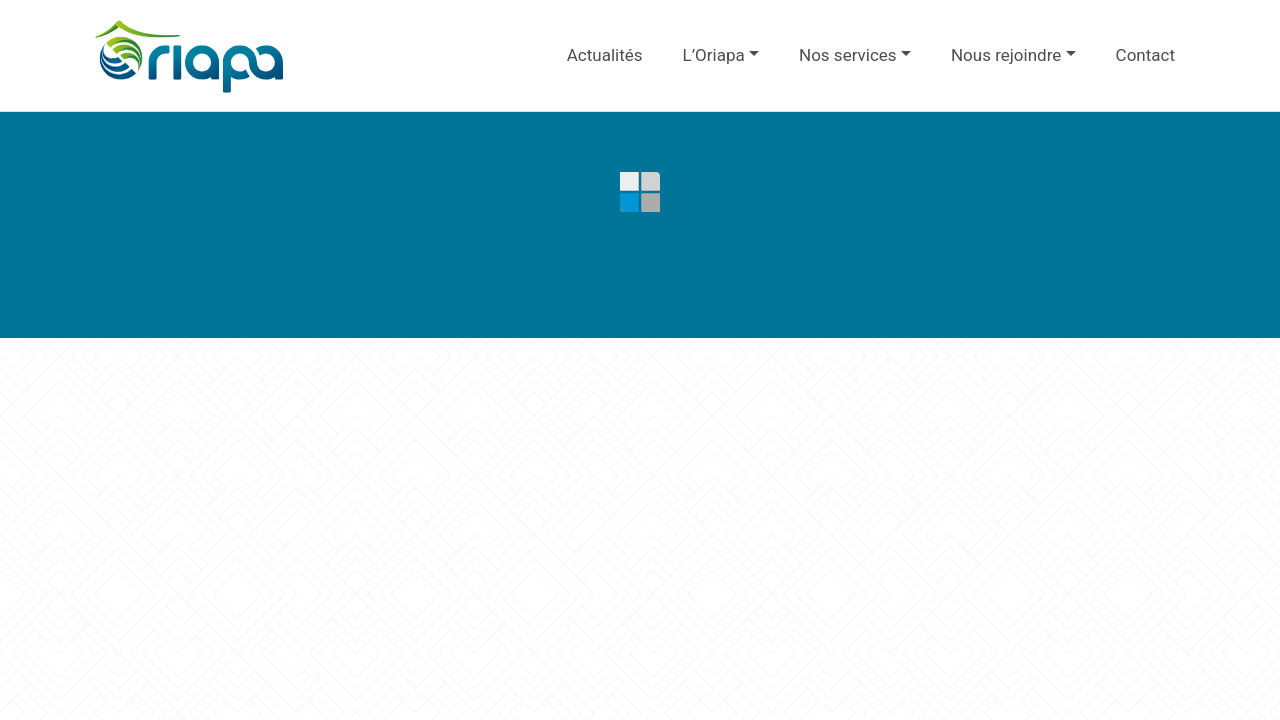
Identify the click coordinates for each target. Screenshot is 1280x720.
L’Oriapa (714, 55)
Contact (1145, 55)
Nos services (848, 55)
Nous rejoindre (1006, 55)
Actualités (605, 55)
